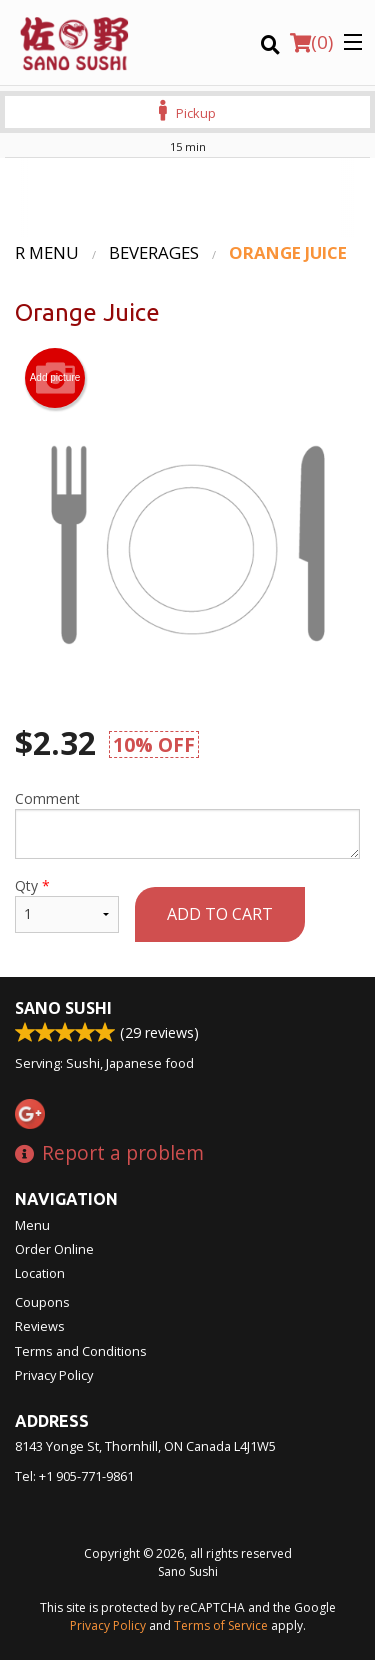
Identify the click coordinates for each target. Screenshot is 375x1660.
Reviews (40, 1326)
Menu (32, 1225)
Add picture (55, 378)
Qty (67, 904)
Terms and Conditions (81, 1351)
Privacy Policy (54, 1375)
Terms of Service (221, 1625)
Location (40, 1273)
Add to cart (220, 914)
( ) (311, 42)
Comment (187, 824)
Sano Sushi (63, 1008)
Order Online (54, 1249)
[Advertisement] (187, 198)
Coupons (42, 1302)
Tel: (74, 1476)
